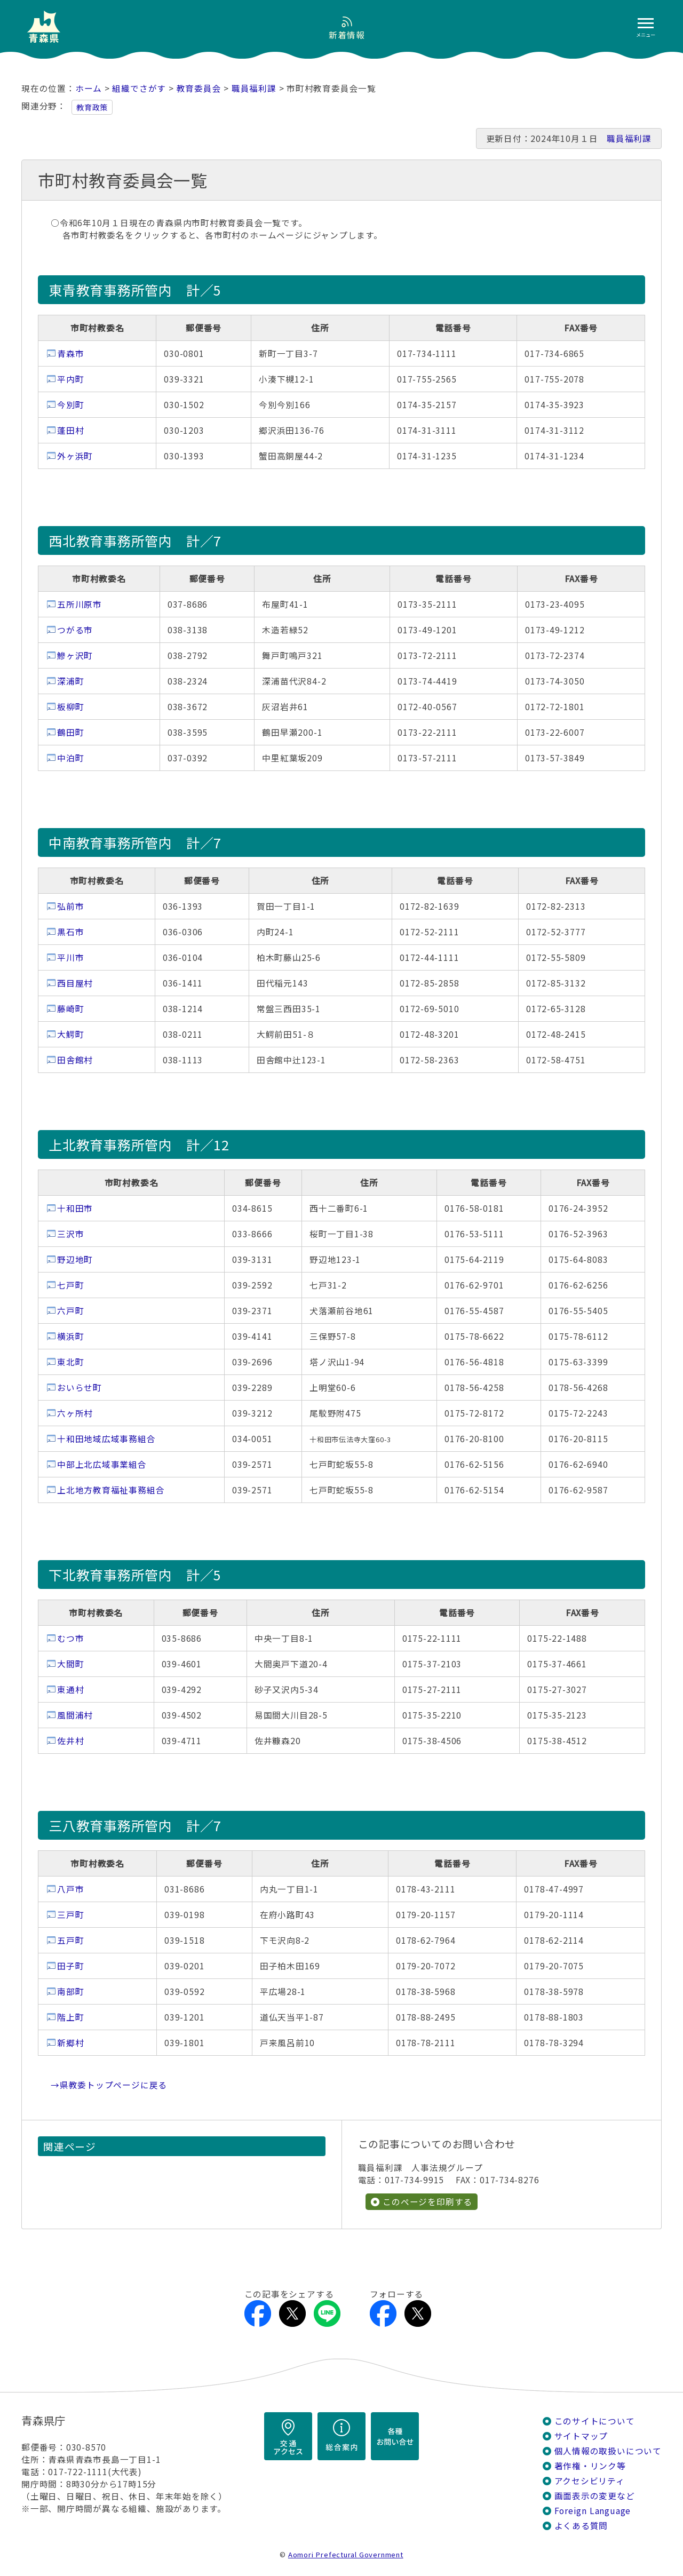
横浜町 (70, 1336)
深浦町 (70, 681)
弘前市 (70, 906)
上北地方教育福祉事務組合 (110, 1490)
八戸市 (70, 1889)
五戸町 (70, 1940)
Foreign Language (592, 2511)
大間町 (70, 1664)
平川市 (70, 957)
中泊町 (70, 758)
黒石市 (70, 932)
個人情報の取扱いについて (608, 2451)
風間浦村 (75, 1715)
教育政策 (92, 107)
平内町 (70, 379)
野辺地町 (75, 1259)
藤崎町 (70, 1009)
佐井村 (70, 1741)
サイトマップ (581, 2436)
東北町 (70, 1362)
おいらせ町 (79, 1387)
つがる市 (75, 630)
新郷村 (70, 2043)
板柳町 (70, 707)
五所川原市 (79, 604)
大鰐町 (70, 1034)
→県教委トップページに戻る (109, 2085)
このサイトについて (594, 2421)
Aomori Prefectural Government (345, 2554)
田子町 (70, 1966)
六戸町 (70, 1311)
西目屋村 (75, 983)
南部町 (70, 1991)
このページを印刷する (427, 2202)
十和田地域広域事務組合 (106, 1439)
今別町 (70, 405)
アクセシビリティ (589, 2481)
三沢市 (70, 1234)
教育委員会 (199, 88)
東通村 (70, 1689)
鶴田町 (70, 732)
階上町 (70, 2017)
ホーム (88, 88)
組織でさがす (139, 88)
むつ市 (70, 1638)
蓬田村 (70, 430)
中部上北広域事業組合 (102, 1464)
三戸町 (70, 1915)
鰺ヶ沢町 (75, 655)
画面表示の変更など (594, 2496)
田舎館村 (75, 1060)
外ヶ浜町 (75, 456)
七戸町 (70, 1285)
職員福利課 (254, 88)
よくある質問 (581, 2525)
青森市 (70, 353)
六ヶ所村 (75, 1413)
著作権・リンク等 (590, 2466)
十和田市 (75, 1208)
